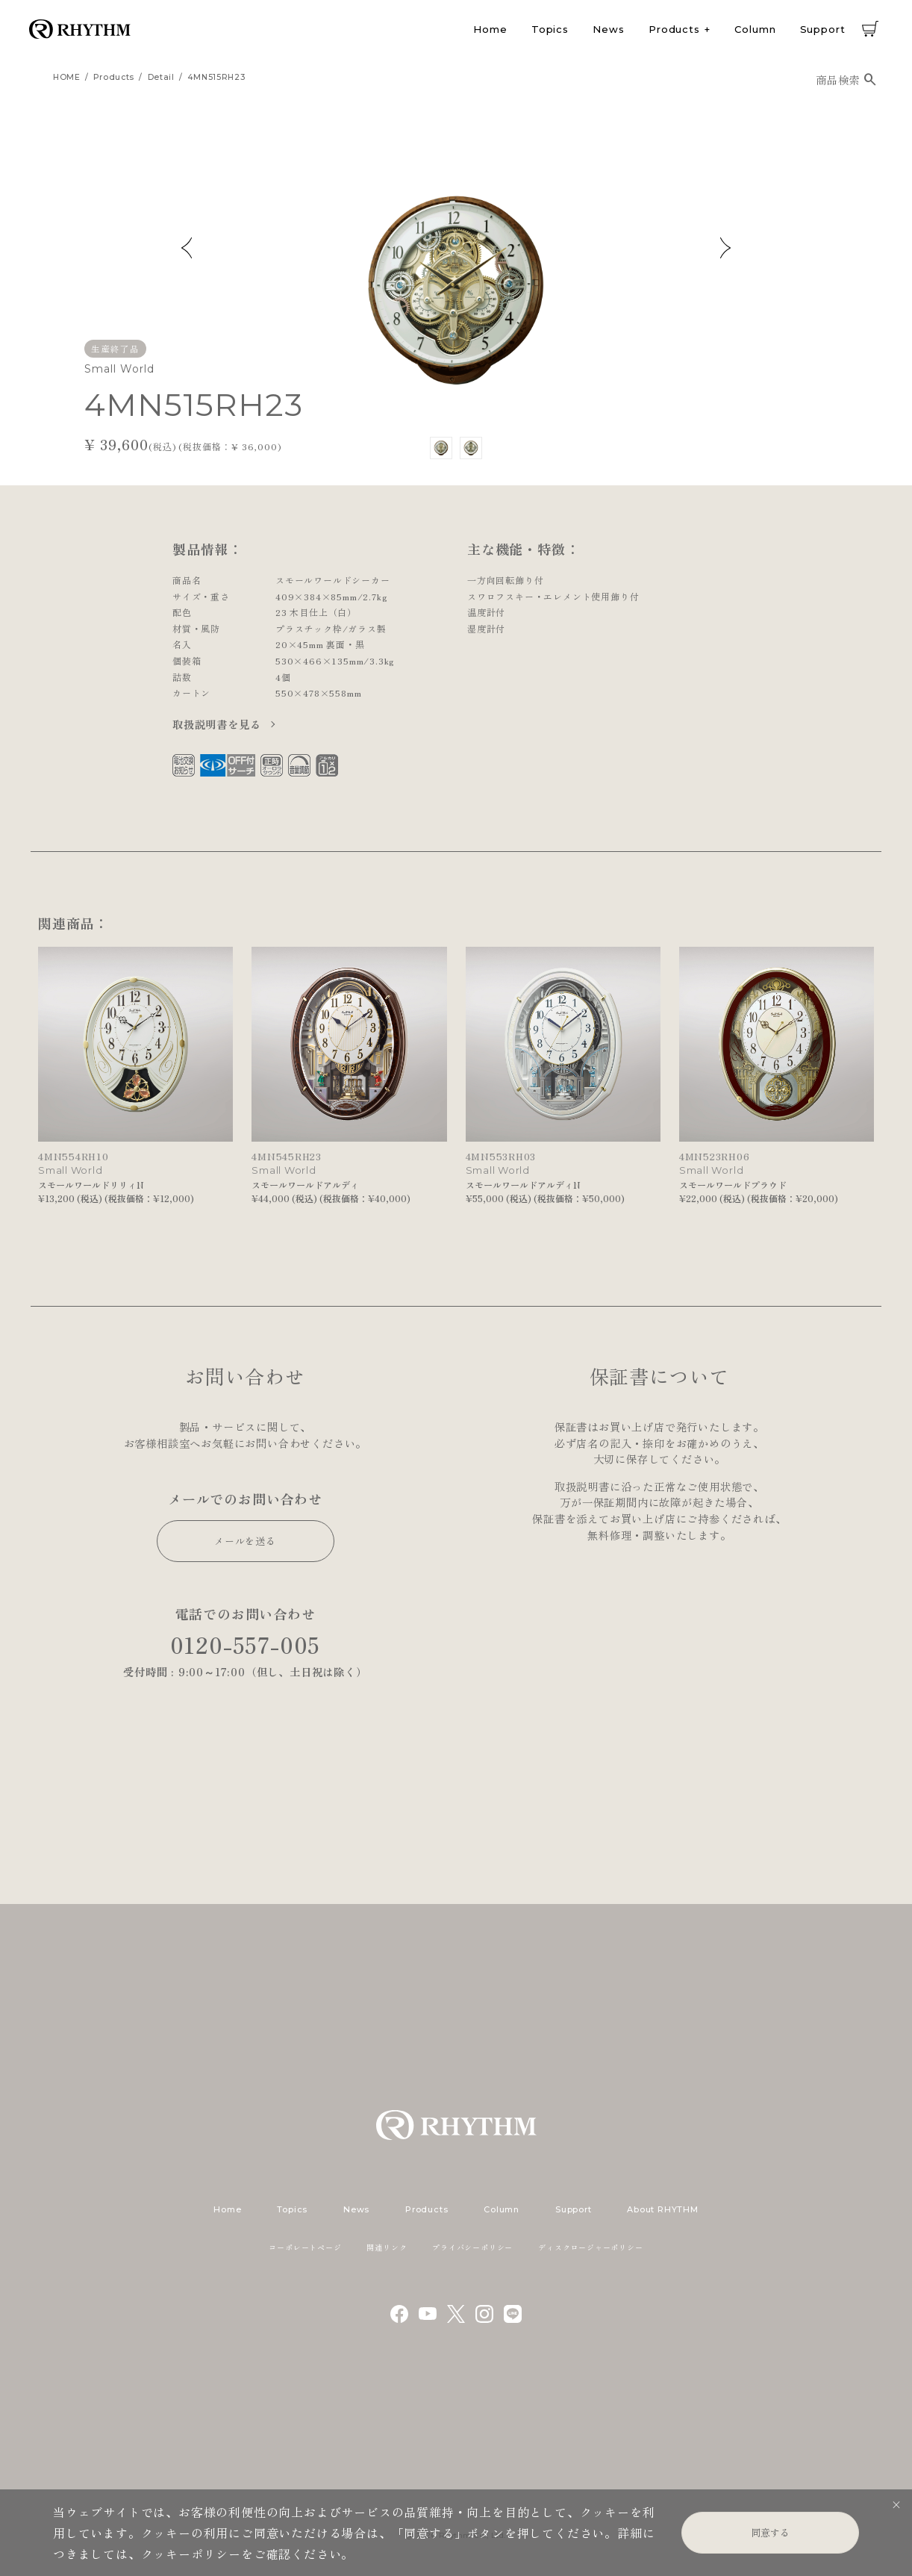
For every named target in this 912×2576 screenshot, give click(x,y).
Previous (186, 247)
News (609, 29)
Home (490, 29)
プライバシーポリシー (472, 2247)
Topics (550, 29)
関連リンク (386, 2247)
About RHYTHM (662, 2209)
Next (725, 247)
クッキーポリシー (191, 2554)
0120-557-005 (245, 1644)
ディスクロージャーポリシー (590, 2247)
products (113, 77)
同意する (770, 2532)
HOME (67, 77)
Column (754, 29)
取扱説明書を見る (218, 724)
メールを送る (245, 1541)
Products (674, 29)
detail (161, 77)
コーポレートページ (305, 2247)
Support (823, 29)
